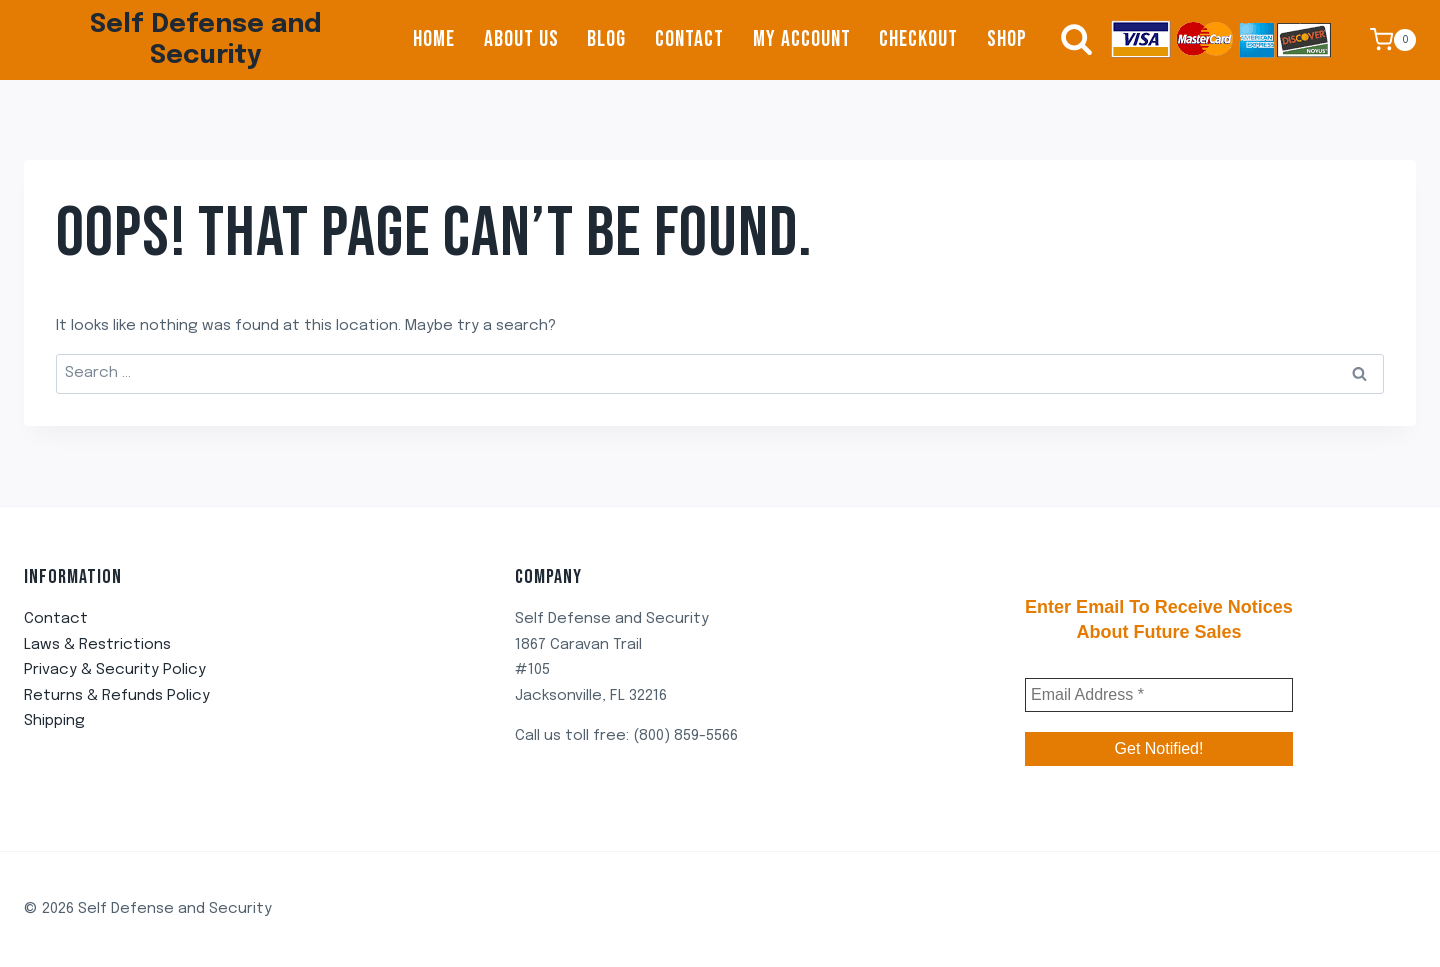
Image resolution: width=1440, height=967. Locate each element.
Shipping (54, 721)
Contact (689, 39)
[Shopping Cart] (1393, 39)
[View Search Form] (1067, 39)
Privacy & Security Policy (115, 670)
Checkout (918, 39)
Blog (606, 39)
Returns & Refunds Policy (117, 696)
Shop (1007, 39)
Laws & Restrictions (97, 645)
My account (802, 39)
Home (434, 39)
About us (521, 39)
